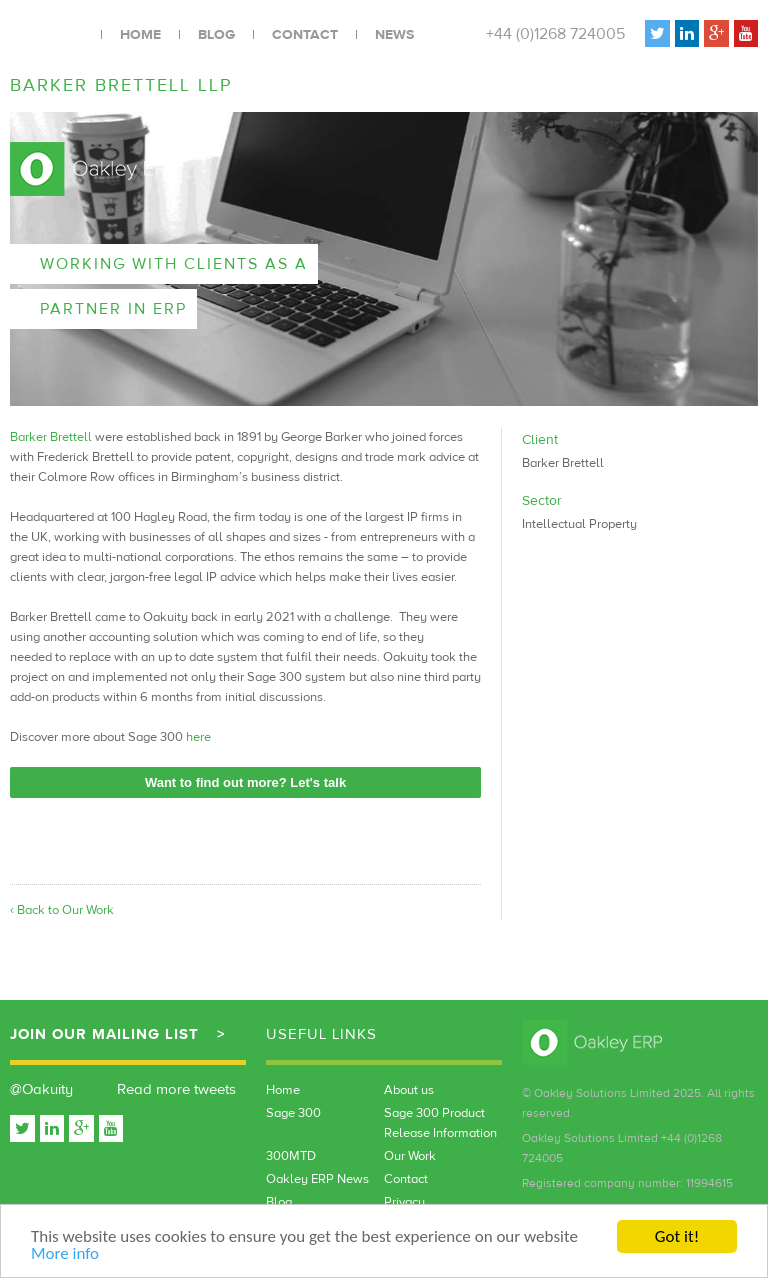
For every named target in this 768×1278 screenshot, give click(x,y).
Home (140, 35)
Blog (216, 35)
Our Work (410, 1156)
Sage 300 (293, 1113)
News (394, 35)
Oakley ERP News (317, 1179)
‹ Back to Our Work (62, 910)
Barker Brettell (51, 437)
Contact (305, 35)
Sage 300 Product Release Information (440, 1123)
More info (65, 1254)
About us (409, 1090)
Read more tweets (176, 1089)
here (198, 737)
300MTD (291, 1156)
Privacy (404, 1202)
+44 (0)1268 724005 (555, 34)
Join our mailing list (104, 1034)
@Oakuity (41, 1089)
